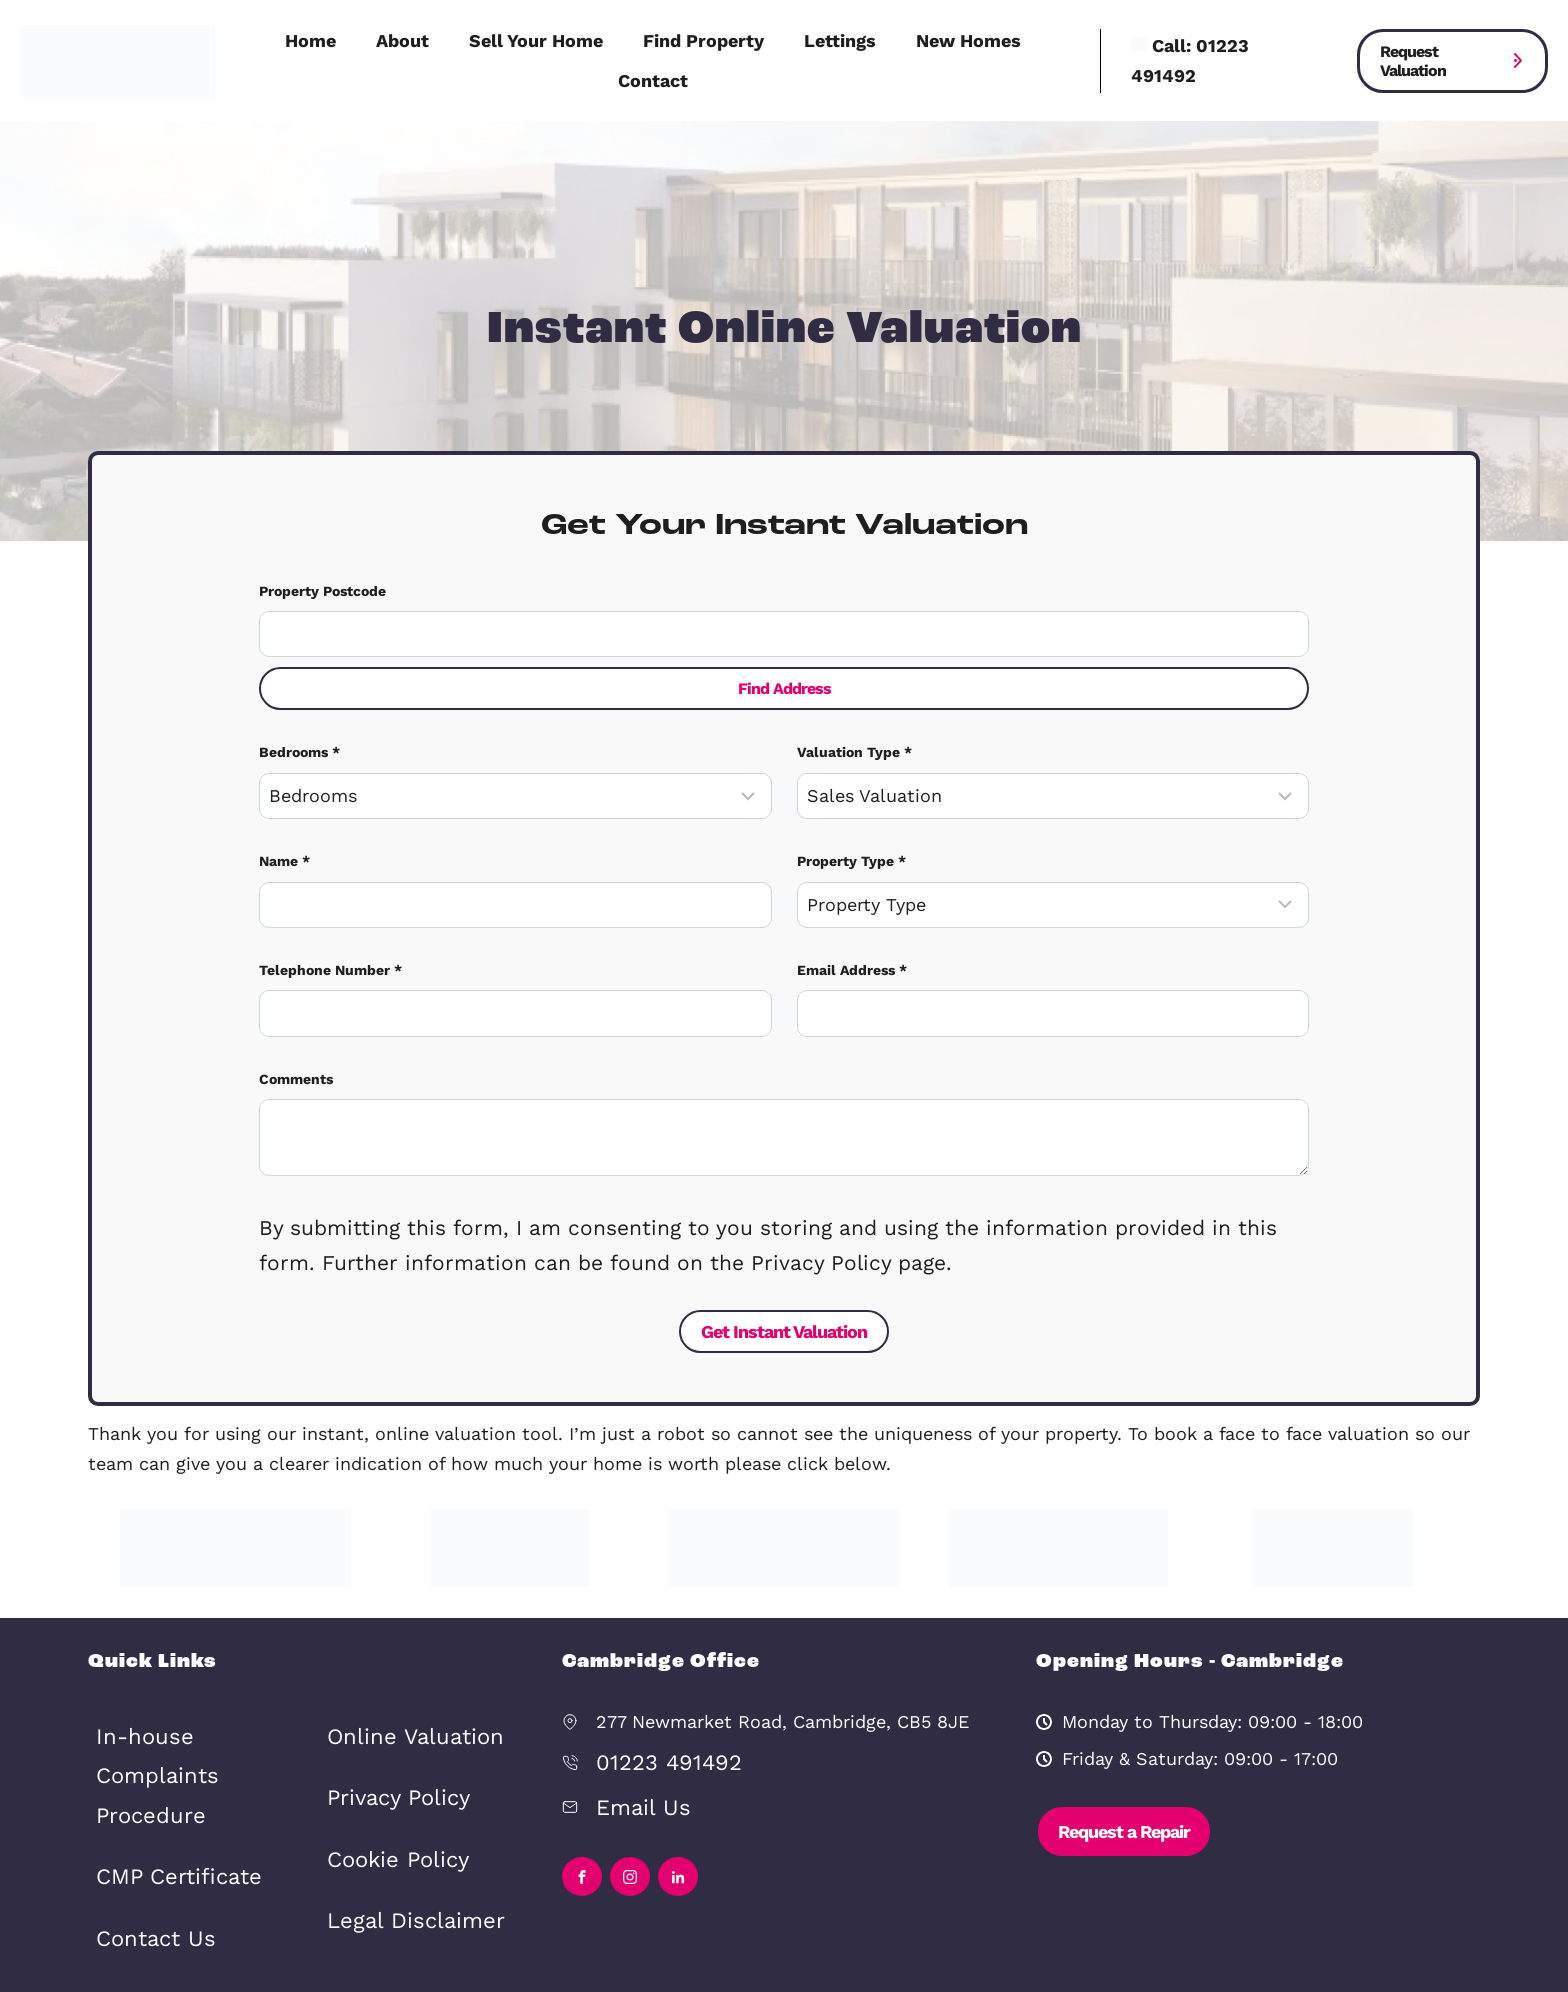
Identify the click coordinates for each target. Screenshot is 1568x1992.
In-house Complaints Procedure (187, 1713)
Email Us (634, 1762)
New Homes (968, 40)
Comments (296, 1057)
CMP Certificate (163, 1779)
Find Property (703, 40)
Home (310, 40)
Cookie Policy (385, 1797)
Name (284, 848)
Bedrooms (299, 744)
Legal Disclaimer (399, 1848)
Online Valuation (399, 1697)
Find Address (784, 681)
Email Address (852, 952)
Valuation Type (854, 744)
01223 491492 (655, 1725)
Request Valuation (1413, 61)
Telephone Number (330, 952)
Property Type (851, 848)
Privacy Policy (386, 1747)
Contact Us (145, 1830)
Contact (653, 80)
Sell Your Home (536, 40)
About (402, 40)
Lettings (840, 40)
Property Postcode (322, 584)
